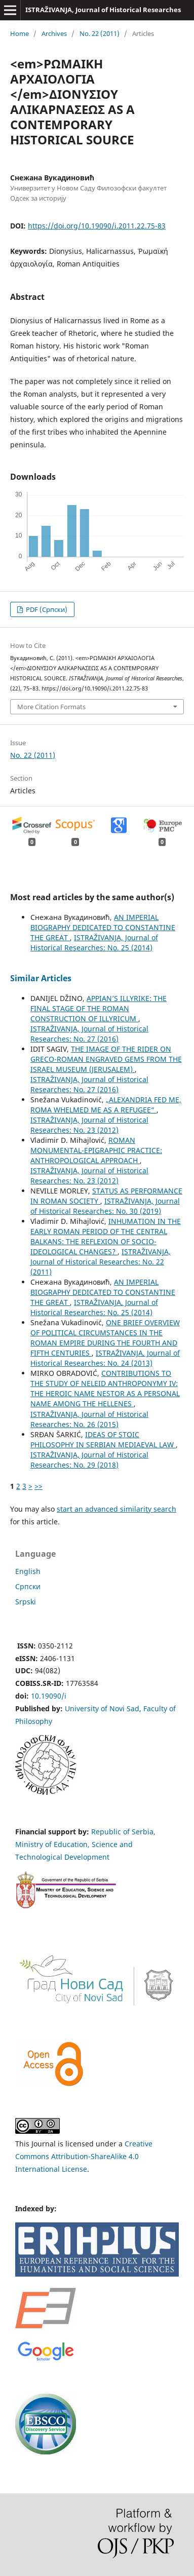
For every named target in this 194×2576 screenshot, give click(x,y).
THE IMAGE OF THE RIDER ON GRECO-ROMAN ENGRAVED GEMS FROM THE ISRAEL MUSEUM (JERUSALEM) (106, 1059)
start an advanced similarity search (116, 1509)
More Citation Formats (51, 706)
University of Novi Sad (102, 1708)
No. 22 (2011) (100, 33)
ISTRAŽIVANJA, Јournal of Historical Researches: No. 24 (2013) (105, 1358)
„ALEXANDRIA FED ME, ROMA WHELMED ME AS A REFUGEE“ (105, 1104)
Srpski (25, 1601)
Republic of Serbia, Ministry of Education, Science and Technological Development (85, 1844)
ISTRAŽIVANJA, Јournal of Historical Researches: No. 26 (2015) (89, 1419)
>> (38, 1486)
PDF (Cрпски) (45, 609)
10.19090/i (48, 1696)
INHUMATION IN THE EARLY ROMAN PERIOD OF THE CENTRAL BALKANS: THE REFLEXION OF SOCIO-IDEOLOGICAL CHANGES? (105, 1236)
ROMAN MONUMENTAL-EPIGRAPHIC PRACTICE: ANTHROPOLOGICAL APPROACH (96, 1150)
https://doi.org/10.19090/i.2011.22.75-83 (97, 225)
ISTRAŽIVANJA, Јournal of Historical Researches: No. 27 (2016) (89, 1034)
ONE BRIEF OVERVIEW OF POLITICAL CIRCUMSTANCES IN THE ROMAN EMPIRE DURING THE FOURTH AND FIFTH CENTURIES (105, 1338)
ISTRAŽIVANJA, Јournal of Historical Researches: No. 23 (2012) (89, 1125)
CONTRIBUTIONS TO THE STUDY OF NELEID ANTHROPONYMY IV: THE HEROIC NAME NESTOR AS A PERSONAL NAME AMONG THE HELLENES (105, 1388)
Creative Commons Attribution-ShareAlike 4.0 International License (83, 2156)
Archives (54, 33)
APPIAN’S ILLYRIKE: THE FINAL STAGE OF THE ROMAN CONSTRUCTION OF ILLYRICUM (98, 1008)
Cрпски (28, 1586)
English (28, 1571)
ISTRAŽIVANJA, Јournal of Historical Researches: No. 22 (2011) (100, 1262)
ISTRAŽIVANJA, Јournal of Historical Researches (103, 9)
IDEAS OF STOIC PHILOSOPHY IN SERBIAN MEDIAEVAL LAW (103, 1439)
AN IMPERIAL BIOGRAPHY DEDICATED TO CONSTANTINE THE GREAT (102, 927)
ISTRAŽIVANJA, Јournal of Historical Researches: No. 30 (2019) (105, 1206)
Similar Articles (40, 978)
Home (19, 33)
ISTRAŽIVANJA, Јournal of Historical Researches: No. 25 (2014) (94, 942)
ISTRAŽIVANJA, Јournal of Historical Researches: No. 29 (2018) (89, 1460)
